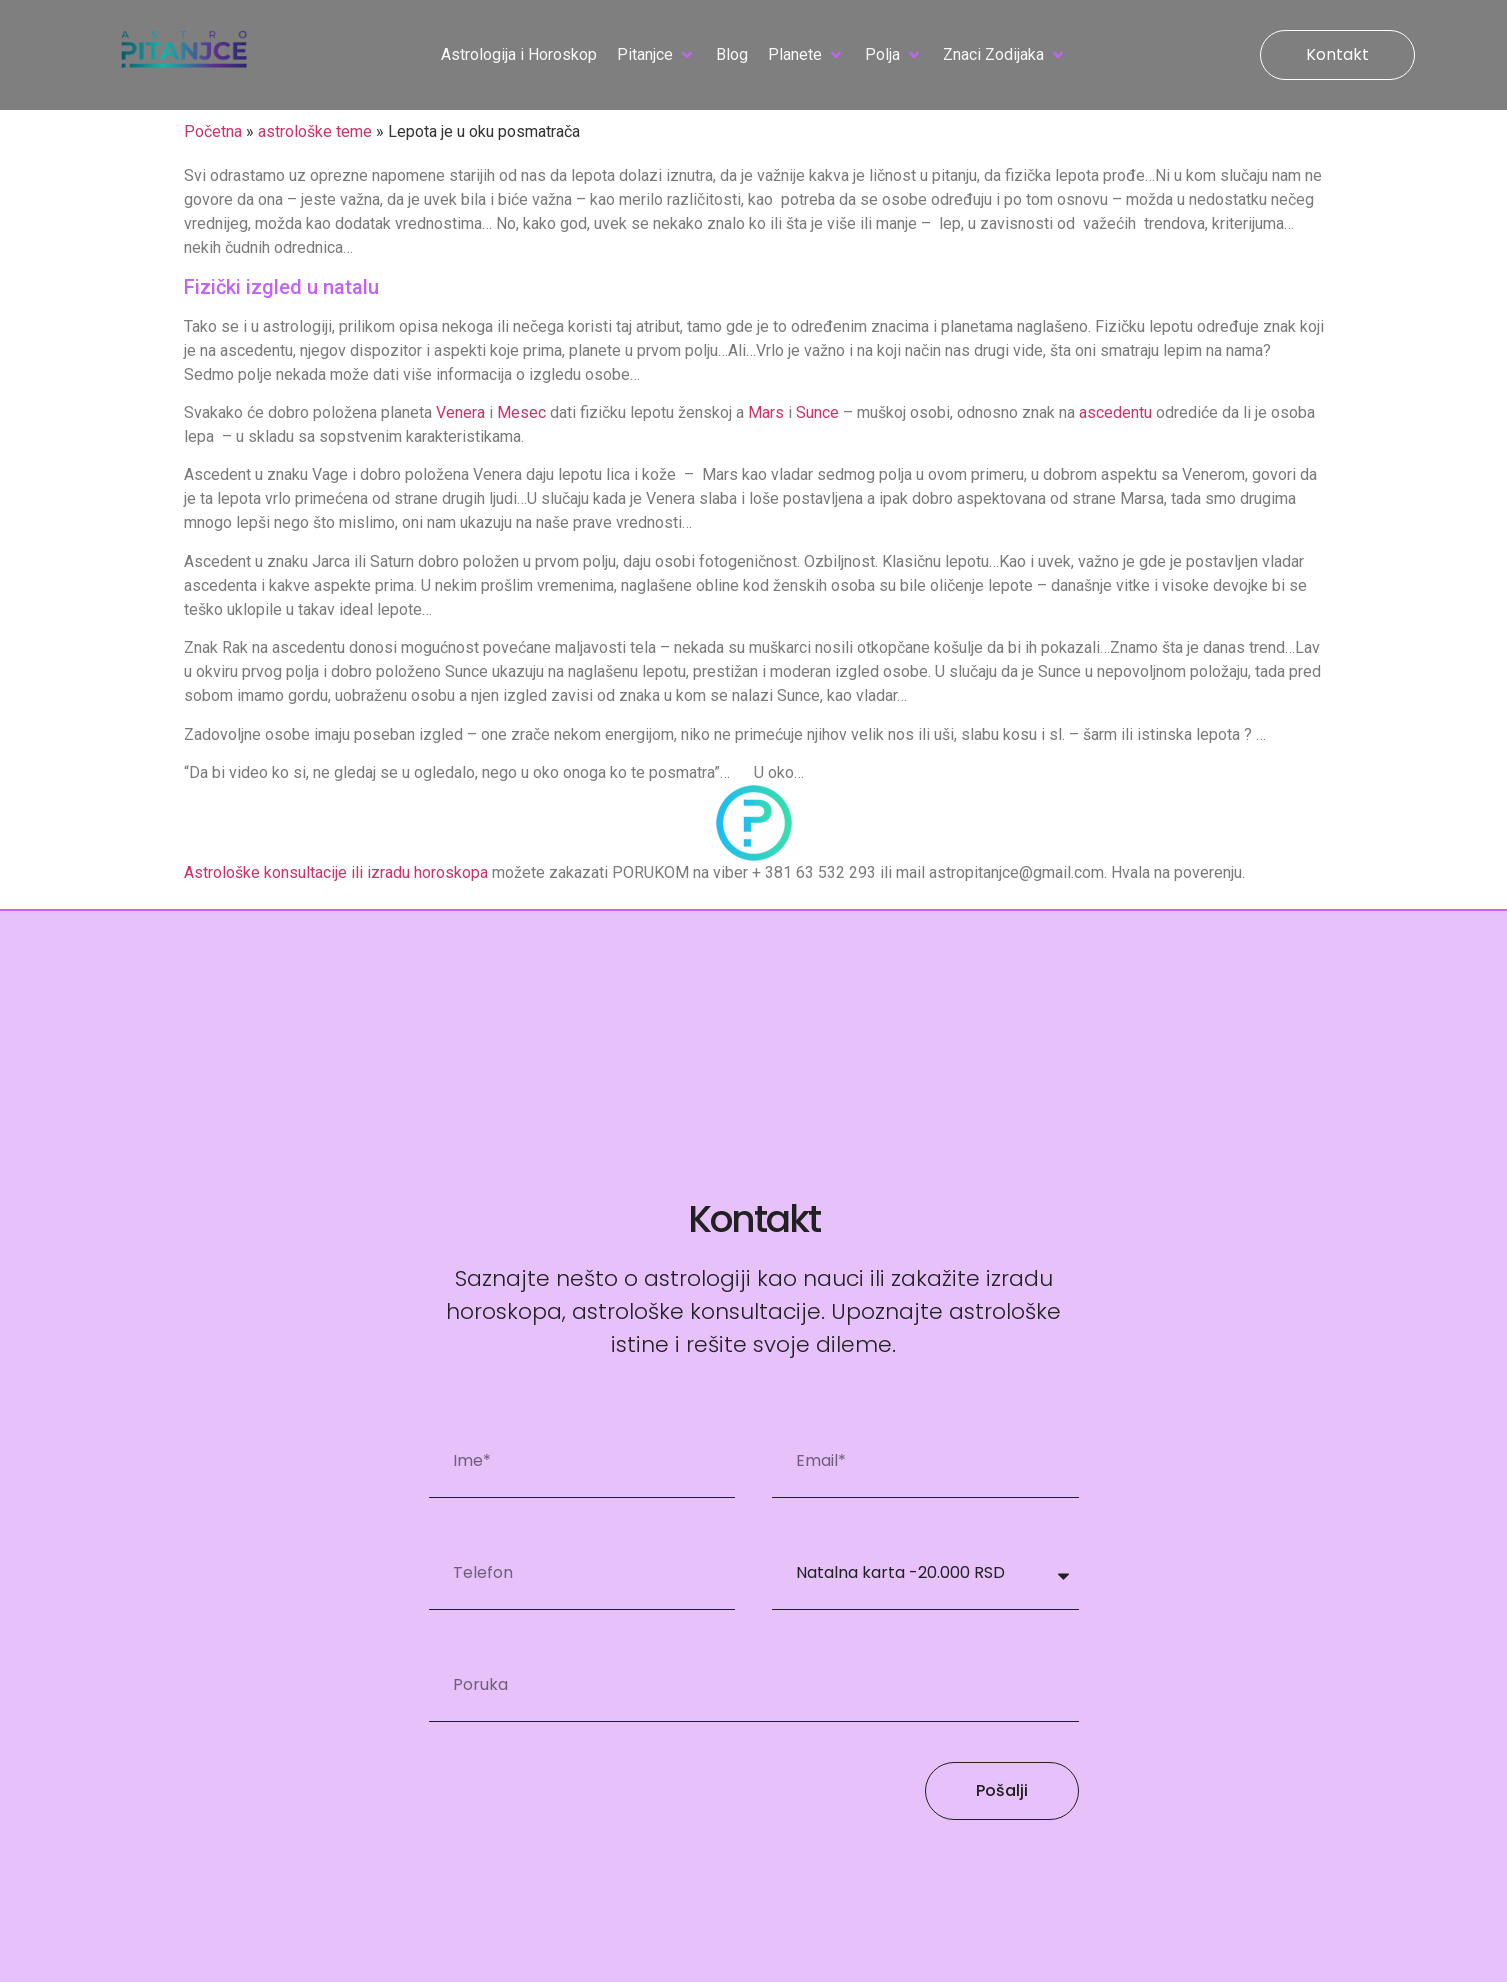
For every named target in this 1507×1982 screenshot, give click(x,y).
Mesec (521, 412)
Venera (460, 412)
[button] (656, 55)
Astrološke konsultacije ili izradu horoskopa (336, 872)
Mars (766, 412)
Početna (213, 131)
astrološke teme (315, 131)
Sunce (817, 412)
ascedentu (1115, 412)
